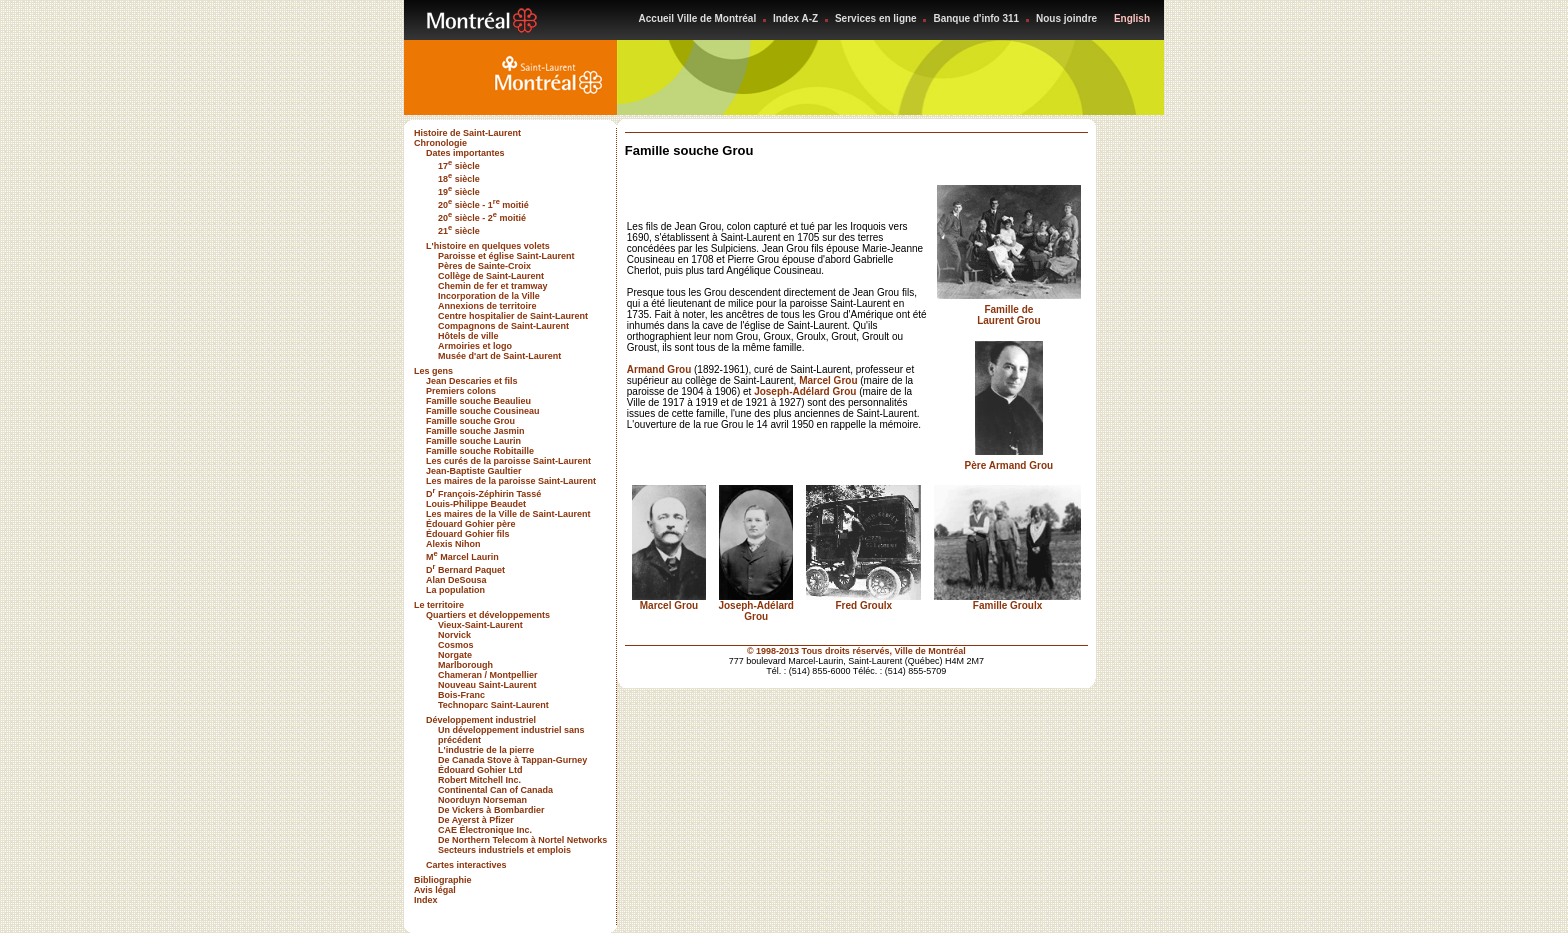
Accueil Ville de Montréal (698, 18)
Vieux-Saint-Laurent (480, 625)
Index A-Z (795, 18)
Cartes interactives (466, 865)
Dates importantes (465, 153)
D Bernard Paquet (465, 570)
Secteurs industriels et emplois (504, 850)
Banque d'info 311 (976, 18)
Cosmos (456, 645)
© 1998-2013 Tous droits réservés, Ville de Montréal (856, 651)
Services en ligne (876, 18)
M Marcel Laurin (462, 557)
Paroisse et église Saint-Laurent (506, 256)
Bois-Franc (461, 695)
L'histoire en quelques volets (488, 246)
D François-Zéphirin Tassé (483, 494)
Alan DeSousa (456, 580)
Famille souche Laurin (473, 441)
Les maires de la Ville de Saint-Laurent (508, 514)
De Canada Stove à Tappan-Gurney (512, 760)
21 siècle (459, 231)
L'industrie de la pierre (486, 750)
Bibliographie (443, 880)
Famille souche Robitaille (480, 451)
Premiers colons (461, 391)
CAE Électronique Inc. (485, 830)
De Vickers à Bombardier (491, 810)
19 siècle (459, 192)
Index (426, 900)
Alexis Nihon (453, 544)
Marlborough (465, 665)
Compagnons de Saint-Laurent (503, 326)
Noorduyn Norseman (482, 800)
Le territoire (439, 605)
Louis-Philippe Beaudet (476, 504)
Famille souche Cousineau (483, 411)
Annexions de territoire (487, 306)
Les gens (433, 371)
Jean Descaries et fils (472, 381)
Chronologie (440, 143)
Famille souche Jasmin (475, 431)
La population (455, 590)
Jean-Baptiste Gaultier (474, 471)
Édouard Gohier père (471, 524)
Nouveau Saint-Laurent (487, 685)
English (1132, 18)
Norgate (455, 655)
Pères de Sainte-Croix (484, 266)
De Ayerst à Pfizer (476, 820)
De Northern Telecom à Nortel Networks (522, 840)
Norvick (454, 635)
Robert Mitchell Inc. (479, 780)
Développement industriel (481, 720)
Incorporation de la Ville (489, 296)
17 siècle (459, 166)
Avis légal (435, 890)
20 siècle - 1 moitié (483, 205)
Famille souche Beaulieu (478, 401)
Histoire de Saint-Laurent (467, 133)
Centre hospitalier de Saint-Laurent (513, 316)
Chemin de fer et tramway (493, 286)
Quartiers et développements (488, 615)
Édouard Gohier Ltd (480, 770)
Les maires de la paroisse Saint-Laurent (511, 481)
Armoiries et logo (475, 346)
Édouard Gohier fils (468, 534)
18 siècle (459, 179)
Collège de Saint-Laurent (491, 276)
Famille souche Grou (470, 421)
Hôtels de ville (468, 336)
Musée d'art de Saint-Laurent (499, 356)
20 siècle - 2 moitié (482, 218)
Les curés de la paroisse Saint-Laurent (508, 461)
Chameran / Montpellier (488, 675)
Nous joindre (1066, 18)
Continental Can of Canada (495, 790)
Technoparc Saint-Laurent (493, 705)
